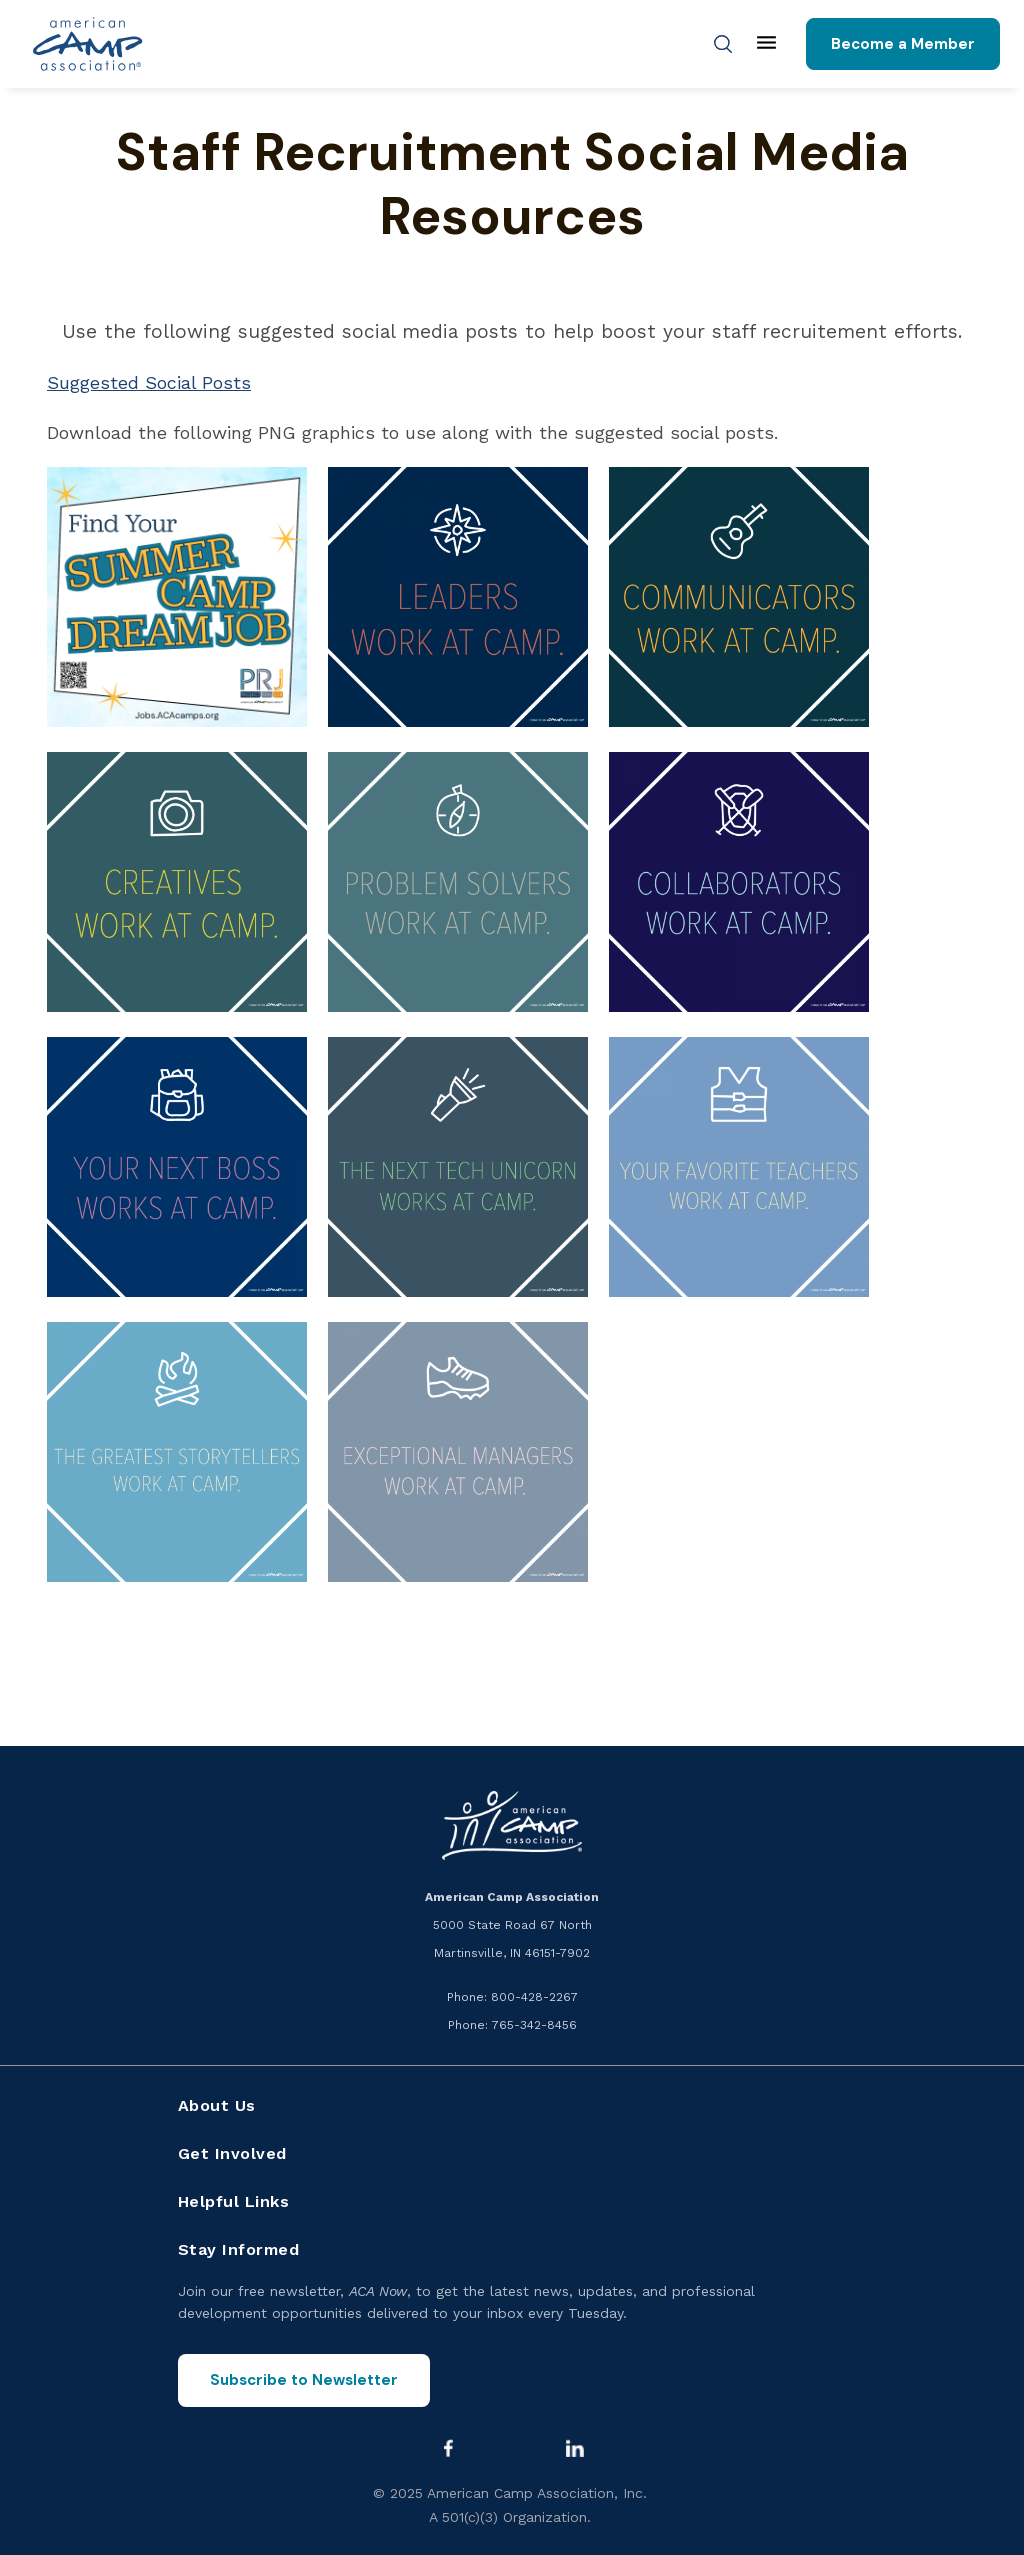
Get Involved (232, 2153)
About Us (217, 2105)
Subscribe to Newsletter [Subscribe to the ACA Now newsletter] (304, 2380)
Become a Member (903, 44)
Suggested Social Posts (149, 382)
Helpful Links (234, 2201)
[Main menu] (766, 44)
